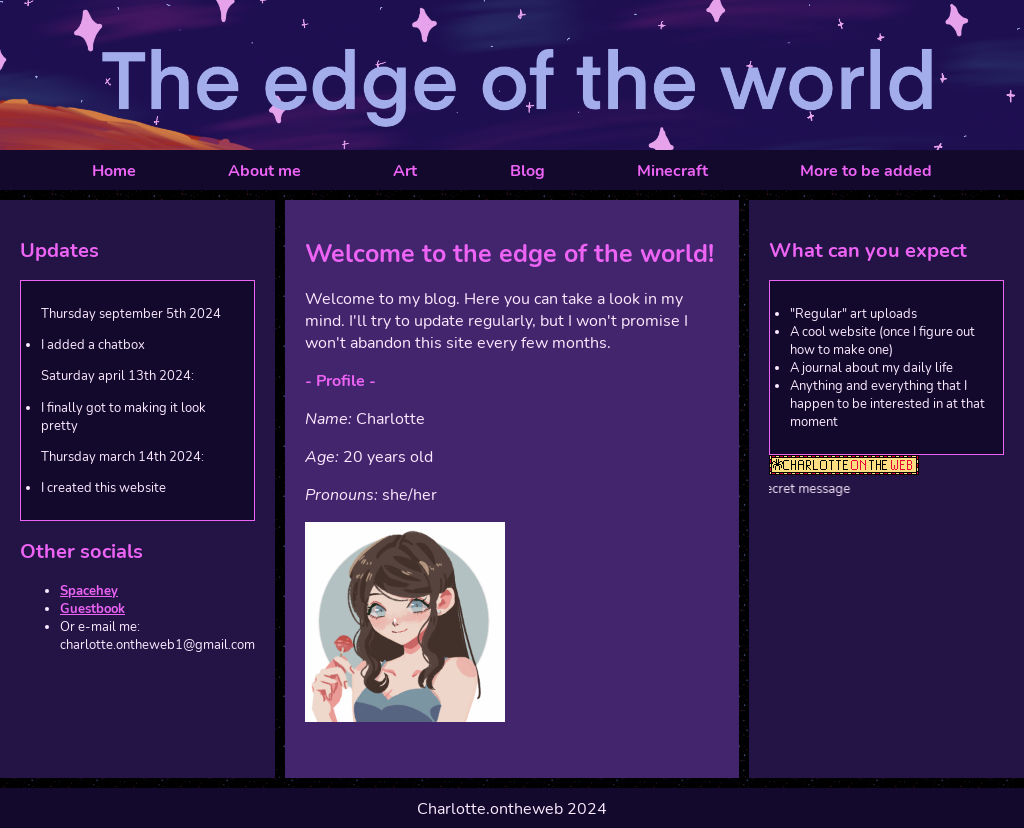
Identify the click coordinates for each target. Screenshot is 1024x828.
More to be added (866, 171)
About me (264, 171)
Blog (527, 171)
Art (405, 171)
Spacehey (89, 591)
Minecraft (672, 171)
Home (114, 171)
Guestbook (92, 609)
